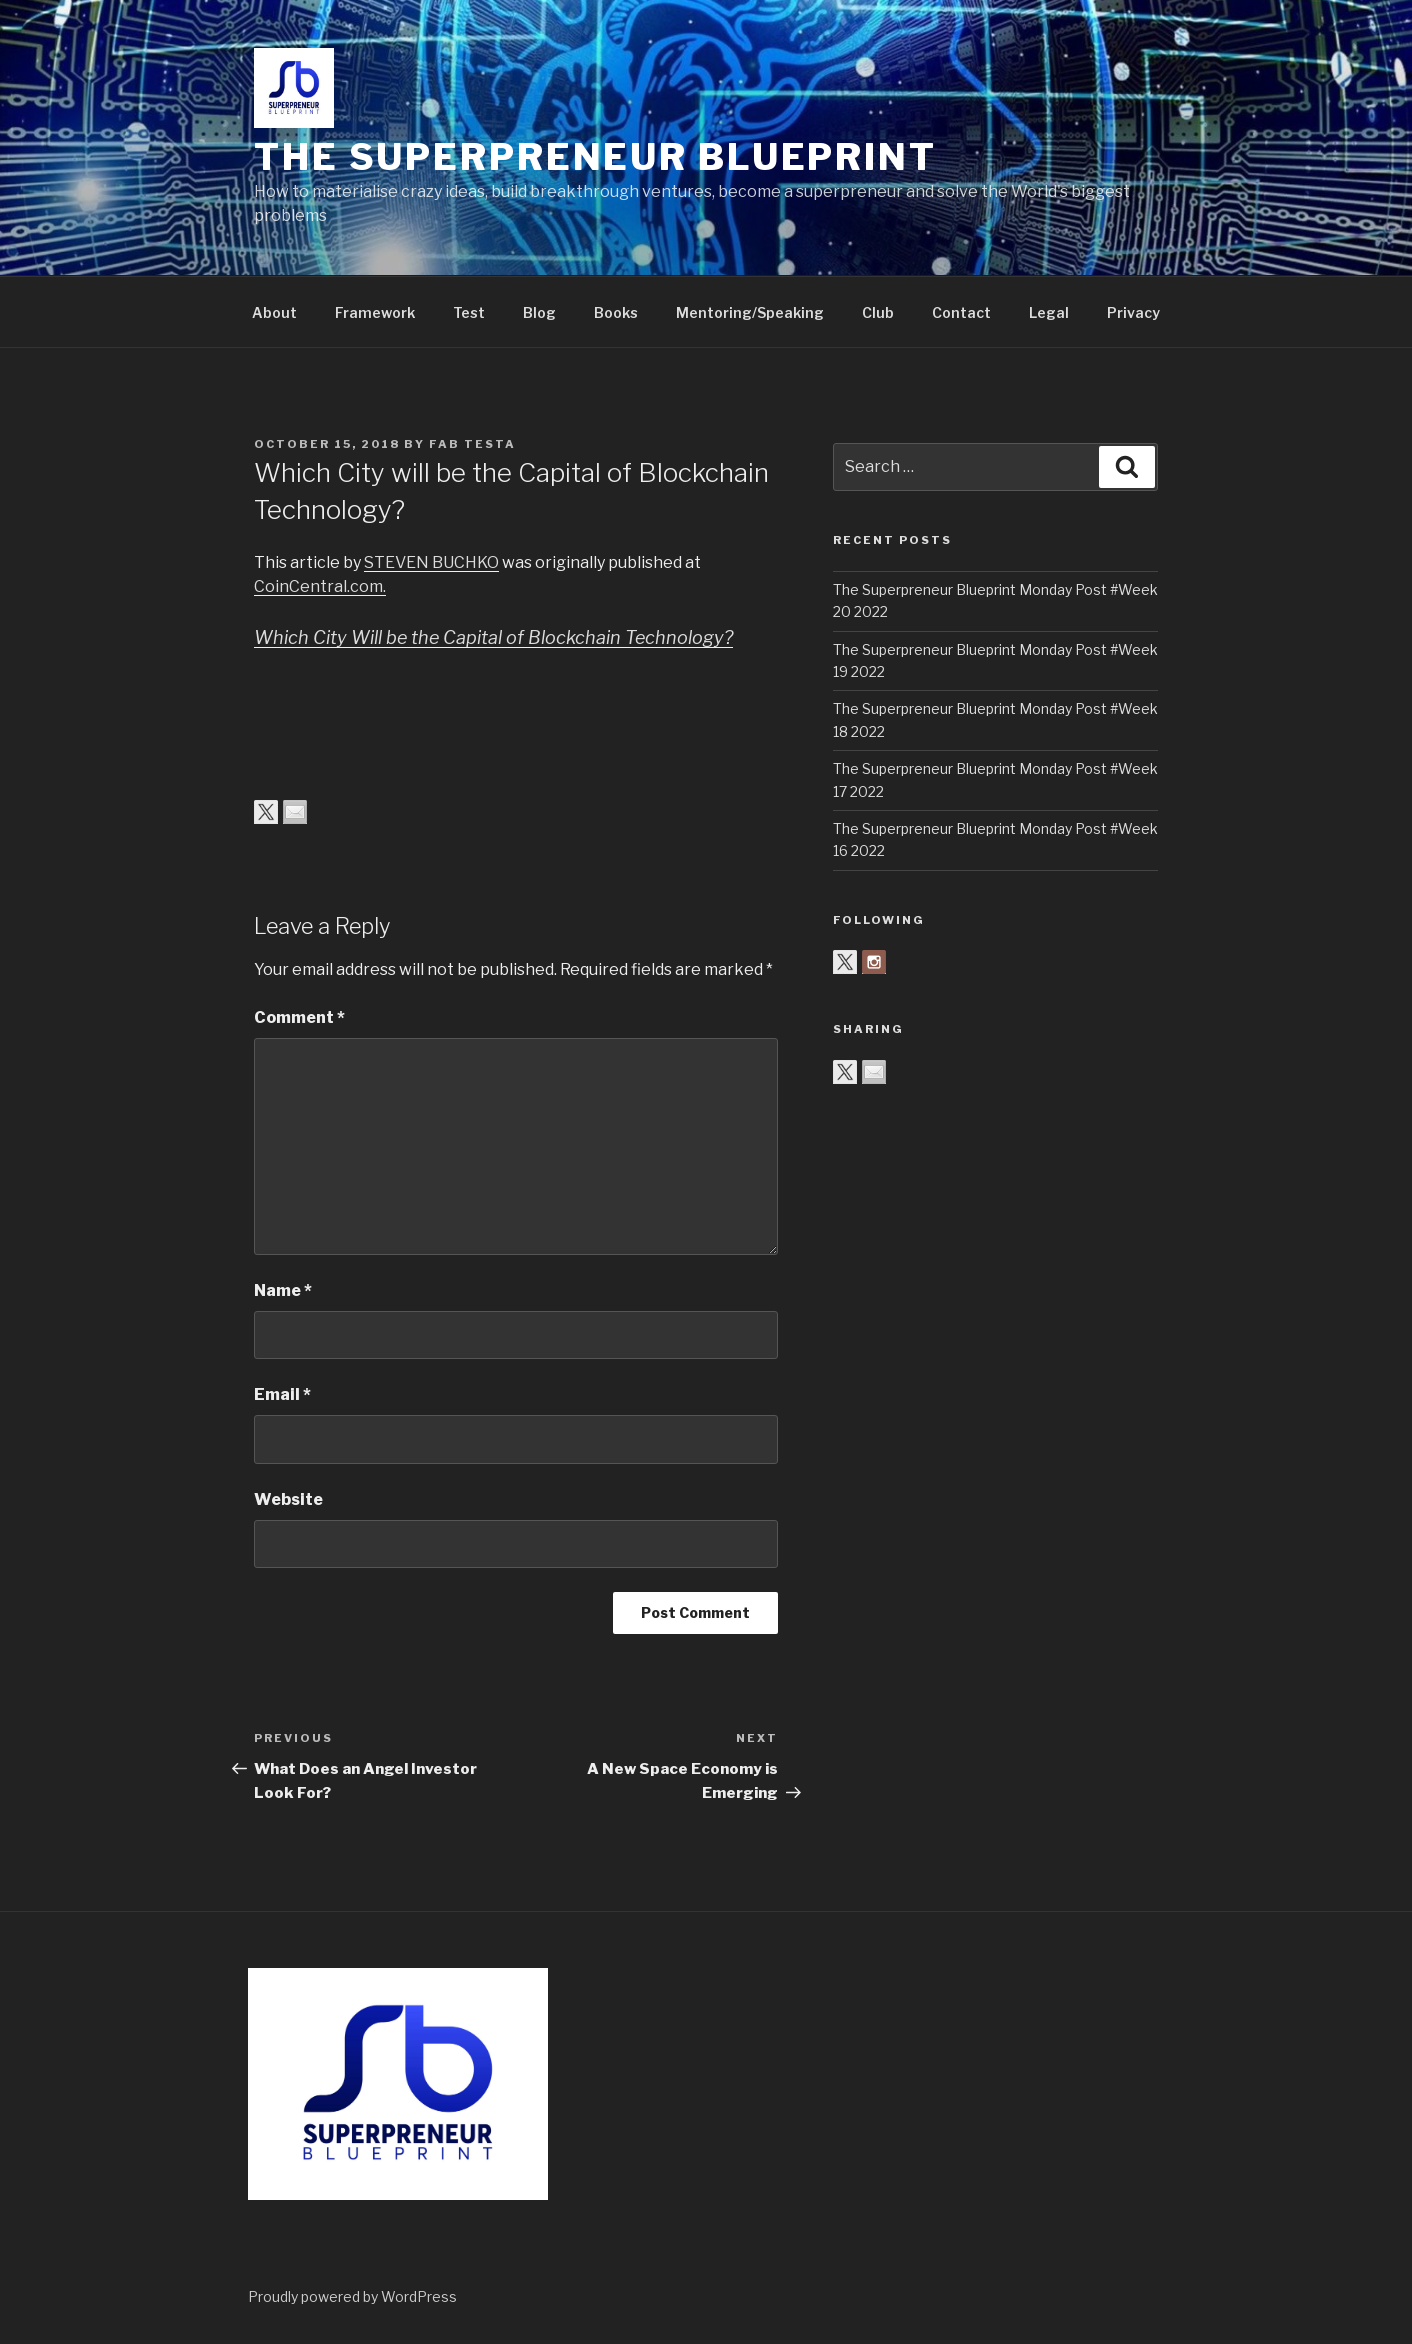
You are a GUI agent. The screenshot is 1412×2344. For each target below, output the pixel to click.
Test (469, 312)
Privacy (1133, 312)
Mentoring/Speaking (750, 312)
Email (282, 1394)
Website (288, 1499)
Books (616, 312)
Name (283, 1290)
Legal (1049, 312)
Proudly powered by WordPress (352, 2296)
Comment (299, 1017)
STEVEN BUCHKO (431, 562)
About (274, 312)
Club (878, 312)
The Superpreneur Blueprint (595, 157)
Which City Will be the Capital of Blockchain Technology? (493, 637)
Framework (375, 312)
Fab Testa (472, 444)
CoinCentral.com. (320, 586)
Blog (539, 312)
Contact (961, 312)
